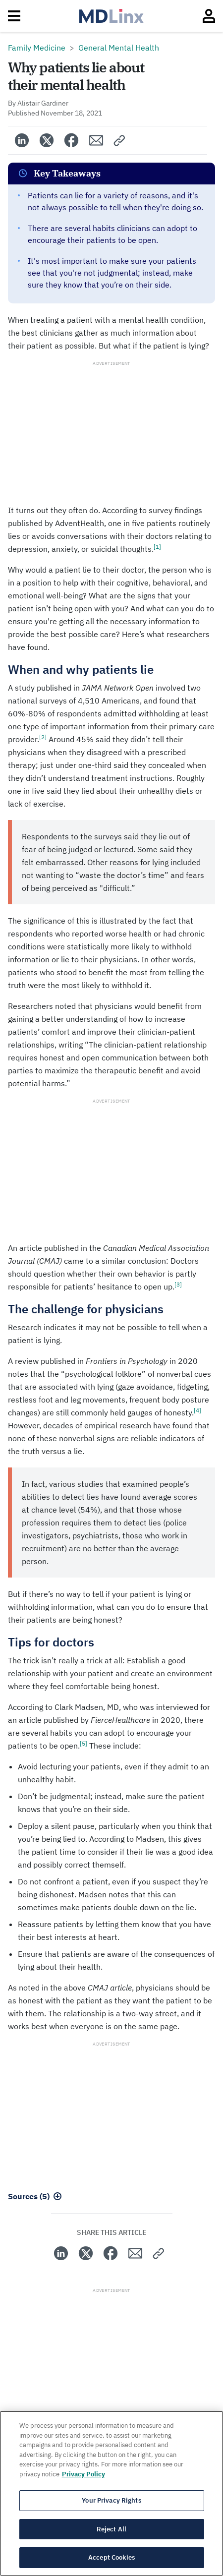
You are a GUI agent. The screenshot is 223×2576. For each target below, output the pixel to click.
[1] (157, 546)
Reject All (111, 2529)
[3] (178, 1284)
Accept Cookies (111, 2557)
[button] (119, 140)
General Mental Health (118, 48)
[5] (83, 1743)
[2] (43, 737)
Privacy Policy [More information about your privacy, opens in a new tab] (83, 2474)
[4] (197, 1410)
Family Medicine (36, 48)
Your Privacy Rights (111, 2500)
